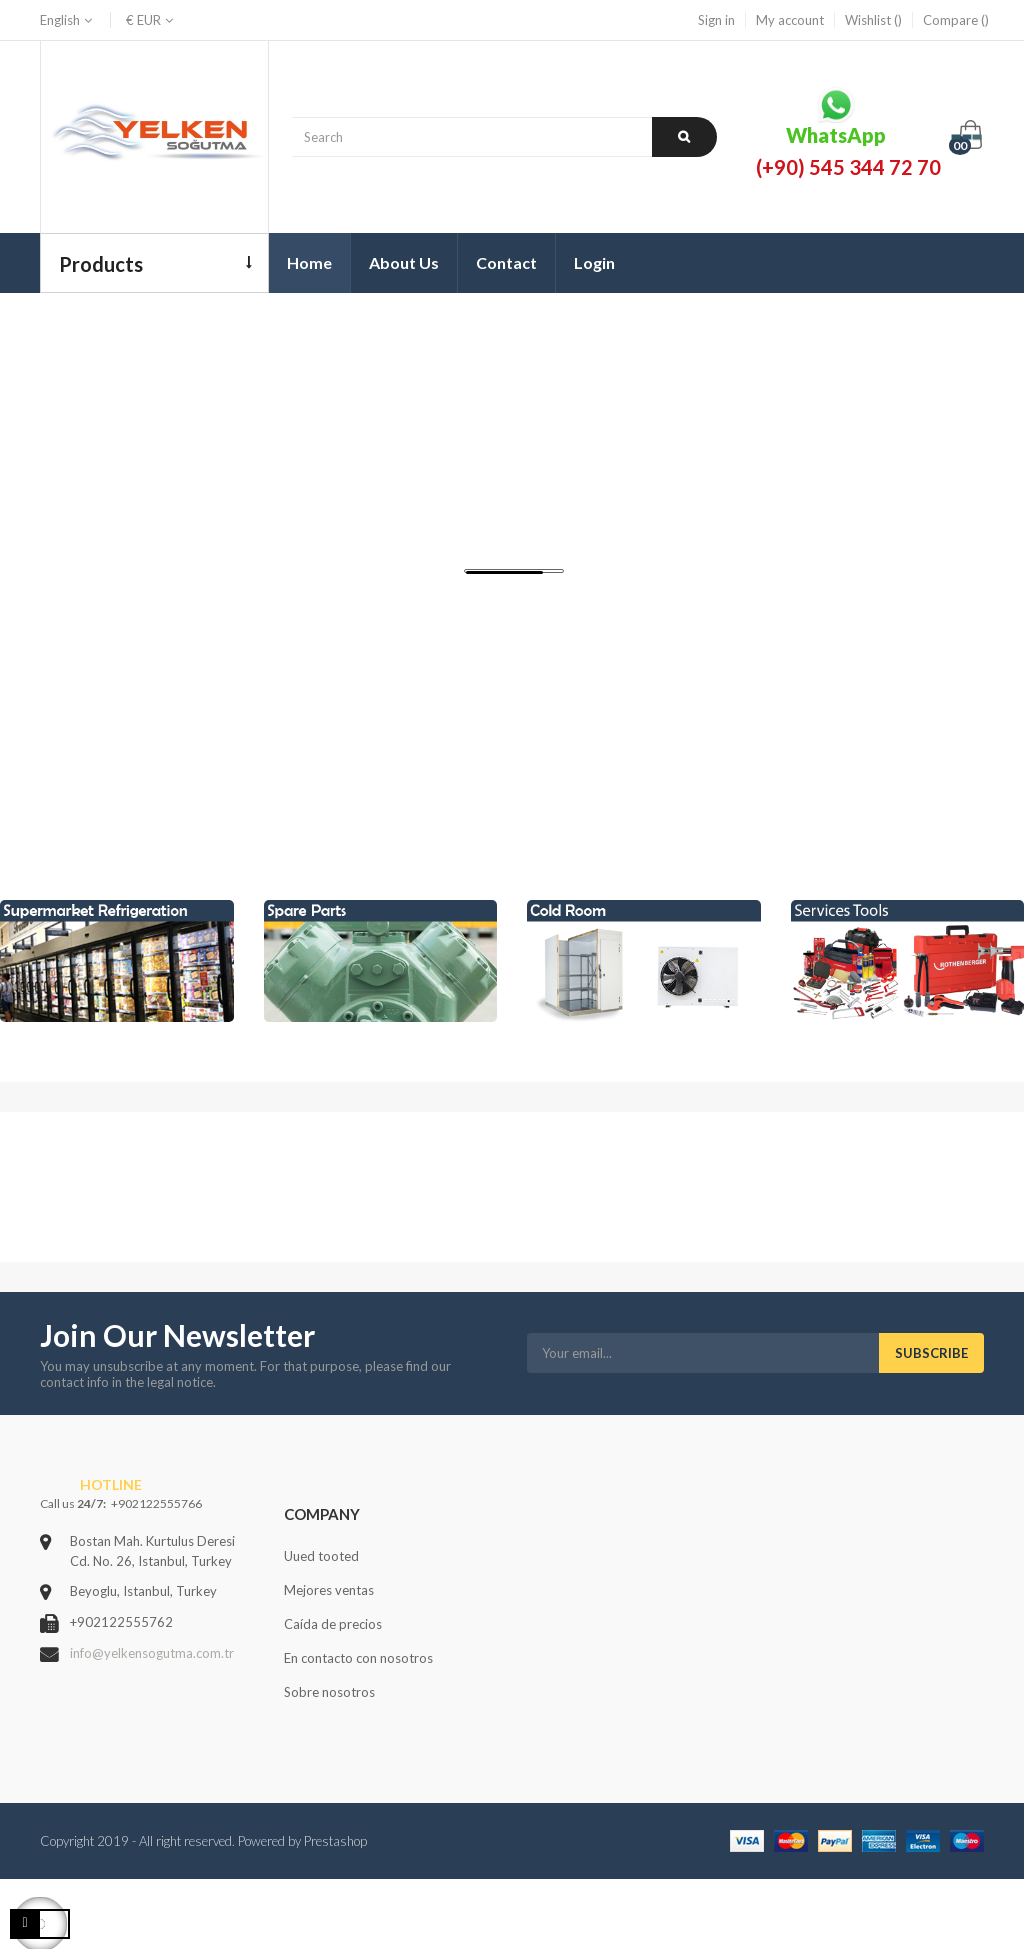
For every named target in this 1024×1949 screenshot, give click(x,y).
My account (790, 20)
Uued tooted (321, 1556)
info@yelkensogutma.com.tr (152, 1653)
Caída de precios (333, 1624)
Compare (956, 20)
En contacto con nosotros (358, 1658)
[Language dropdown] (67, 20)
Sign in (716, 20)
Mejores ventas (329, 1590)
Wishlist (873, 20)
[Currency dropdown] (143, 20)
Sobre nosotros (329, 1692)
